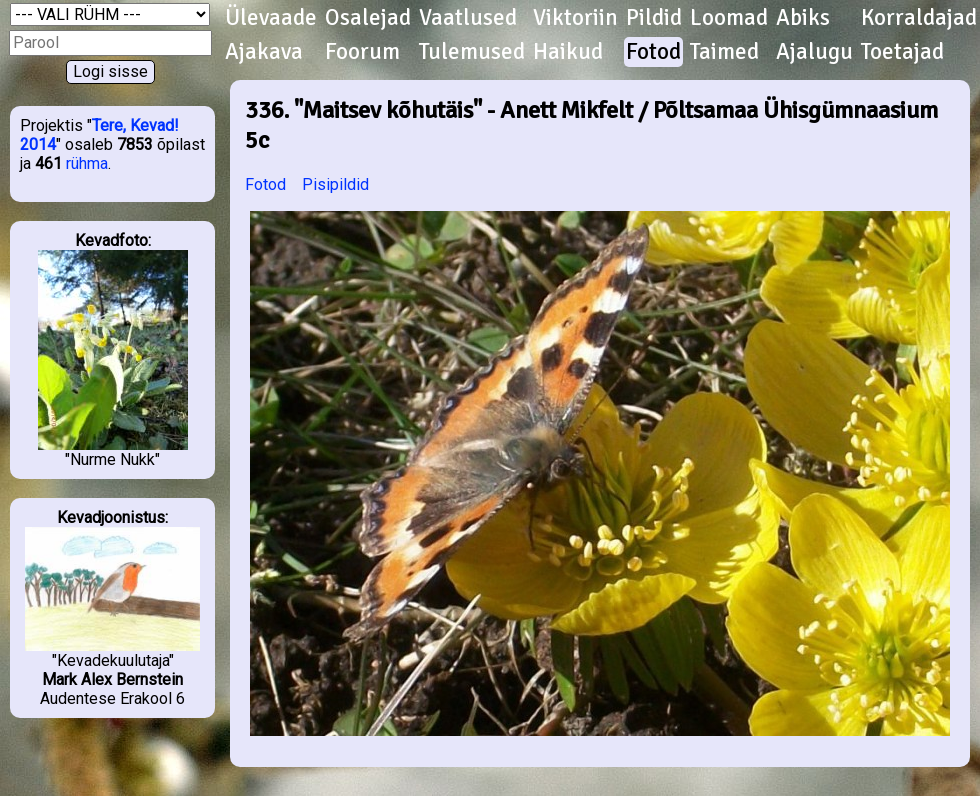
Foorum (362, 52)
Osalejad (368, 18)
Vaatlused (468, 18)
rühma (87, 163)
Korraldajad (919, 18)
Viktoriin (575, 18)
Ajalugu (814, 52)
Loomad (729, 18)
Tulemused (472, 52)
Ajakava (264, 52)
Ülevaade (271, 18)
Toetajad (902, 52)
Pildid (654, 18)
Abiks (803, 18)
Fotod (653, 52)
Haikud (568, 52)
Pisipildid (335, 184)
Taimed (724, 52)
